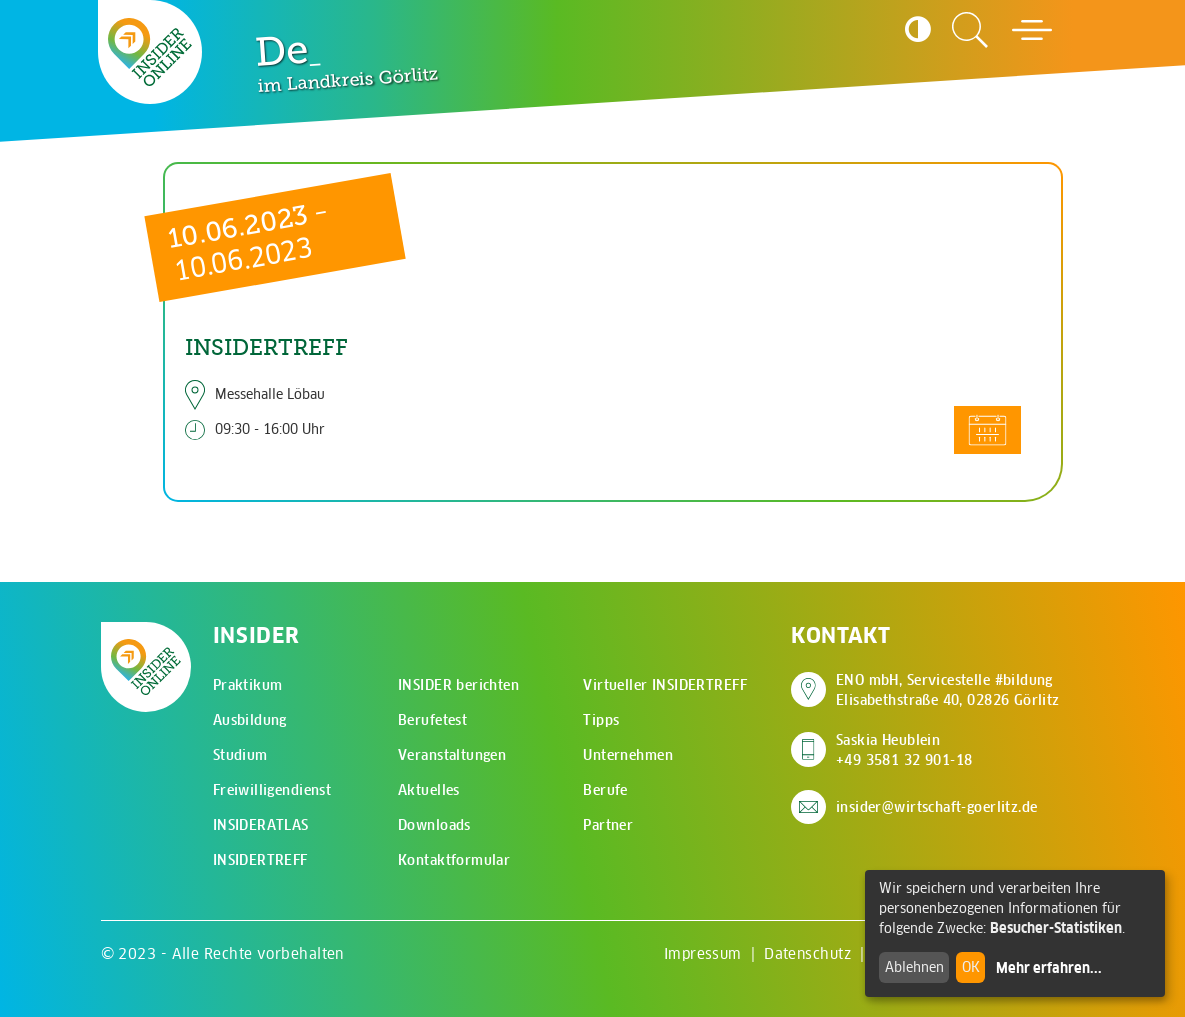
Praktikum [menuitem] (248, 685)
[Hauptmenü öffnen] (1032, 30)
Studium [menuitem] (240, 755)
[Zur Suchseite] (970, 30)
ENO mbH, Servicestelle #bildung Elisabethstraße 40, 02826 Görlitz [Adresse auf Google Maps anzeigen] (948, 690)
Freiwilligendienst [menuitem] (272, 790)
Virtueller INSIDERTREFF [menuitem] (665, 685)
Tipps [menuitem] (601, 720)
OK (971, 967)
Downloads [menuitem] (434, 825)
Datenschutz (807, 953)
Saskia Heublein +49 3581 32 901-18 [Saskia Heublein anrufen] (904, 750)
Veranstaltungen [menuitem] (452, 755)
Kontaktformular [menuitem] (454, 860)
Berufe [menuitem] (605, 790)
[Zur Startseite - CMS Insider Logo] (150, 52)
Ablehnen (914, 967)
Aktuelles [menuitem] (429, 790)
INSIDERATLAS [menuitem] (261, 825)
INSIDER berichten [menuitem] (458, 685)
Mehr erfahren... (1049, 968)
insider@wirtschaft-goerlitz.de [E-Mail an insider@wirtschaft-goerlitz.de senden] (937, 807)
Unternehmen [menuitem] (628, 755)
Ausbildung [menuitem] (250, 720)
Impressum (703, 953)
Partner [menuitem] (608, 825)
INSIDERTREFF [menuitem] (260, 860)
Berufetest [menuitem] (432, 720)
